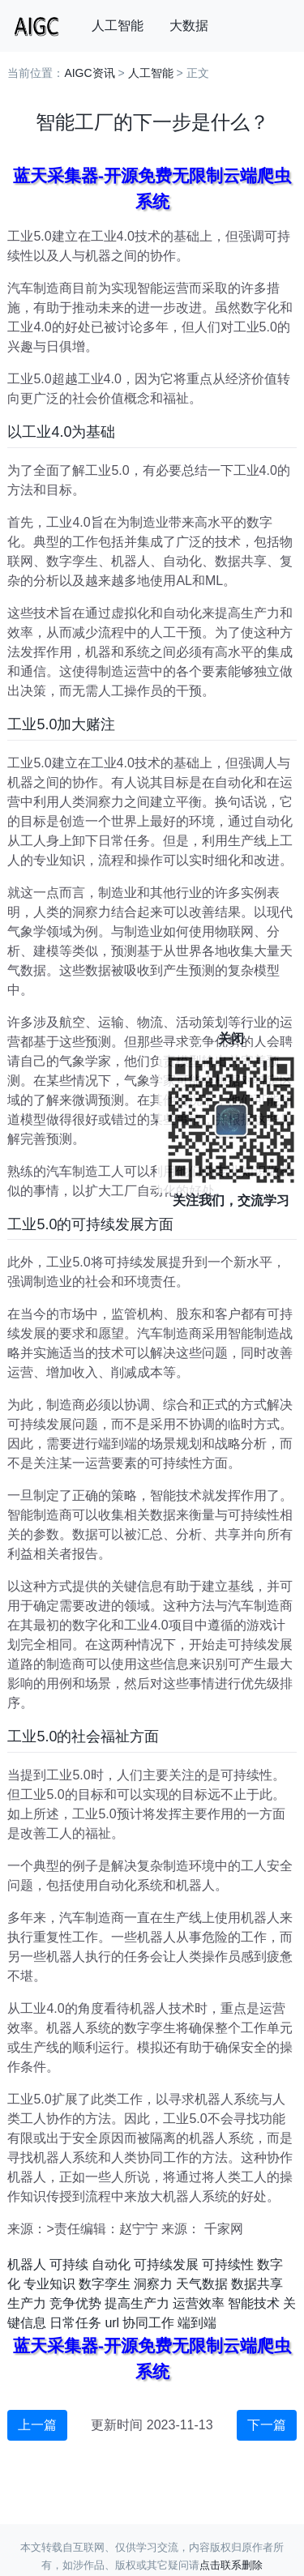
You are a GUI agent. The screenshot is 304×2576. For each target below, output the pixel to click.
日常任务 (75, 2323)
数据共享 (257, 2284)
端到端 (197, 2323)
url (112, 2323)
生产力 (26, 2303)
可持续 (68, 2264)
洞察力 (153, 2284)
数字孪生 (105, 2284)
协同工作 (148, 2323)
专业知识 (49, 2284)
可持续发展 (166, 2264)
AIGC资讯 (89, 72)
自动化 (111, 2264)
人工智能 (117, 25)
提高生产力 (137, 2303)
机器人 (26, 2264)
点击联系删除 (231, 2565)
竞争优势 (75, 2303)
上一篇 (37, 2425)
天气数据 (202, 2284)
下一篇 (266, 2425)
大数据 (188, 25)
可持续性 (228, 2264)
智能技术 (254, 2303)
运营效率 (199, 2303)
